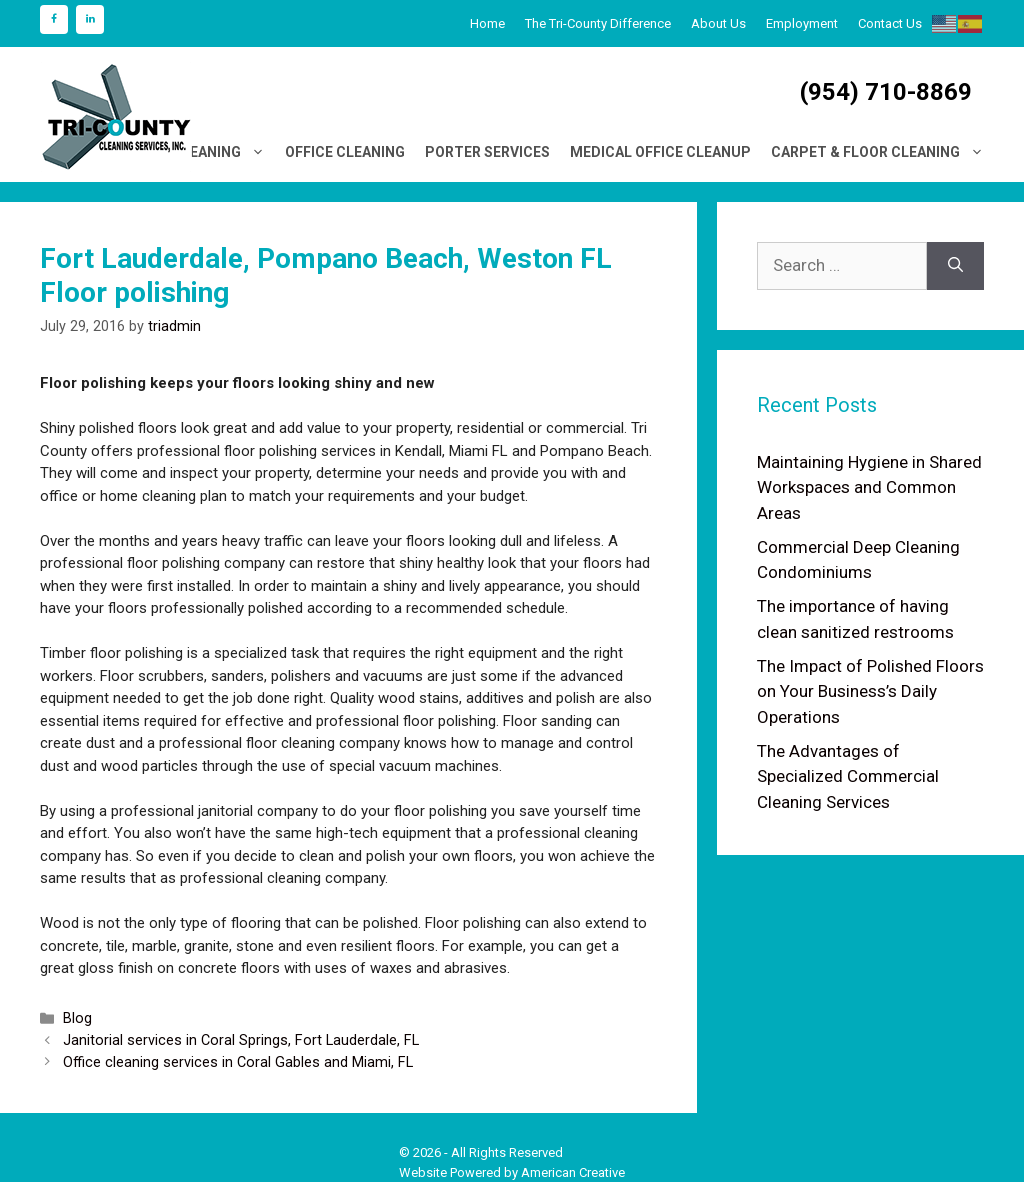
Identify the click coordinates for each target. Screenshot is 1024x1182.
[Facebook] (54, 19)
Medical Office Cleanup (660, 152)
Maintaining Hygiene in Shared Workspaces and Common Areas (869, 487)
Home (487, 23)
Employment (802, 23)
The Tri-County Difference (598, 23)
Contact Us (890, 23)
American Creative (573, 1172)
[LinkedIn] (90, 19)
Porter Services (487, 152)
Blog (77, 1018)
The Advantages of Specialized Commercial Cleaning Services (848, 776)
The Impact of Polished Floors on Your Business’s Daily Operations (870, 691)
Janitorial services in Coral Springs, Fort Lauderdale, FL (241, 1040)
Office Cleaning (345, 152)
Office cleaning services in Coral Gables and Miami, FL (238, 1062)
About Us (718, 23)
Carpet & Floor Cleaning (882, 152)
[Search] (955, 266)
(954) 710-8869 (886, 92)
